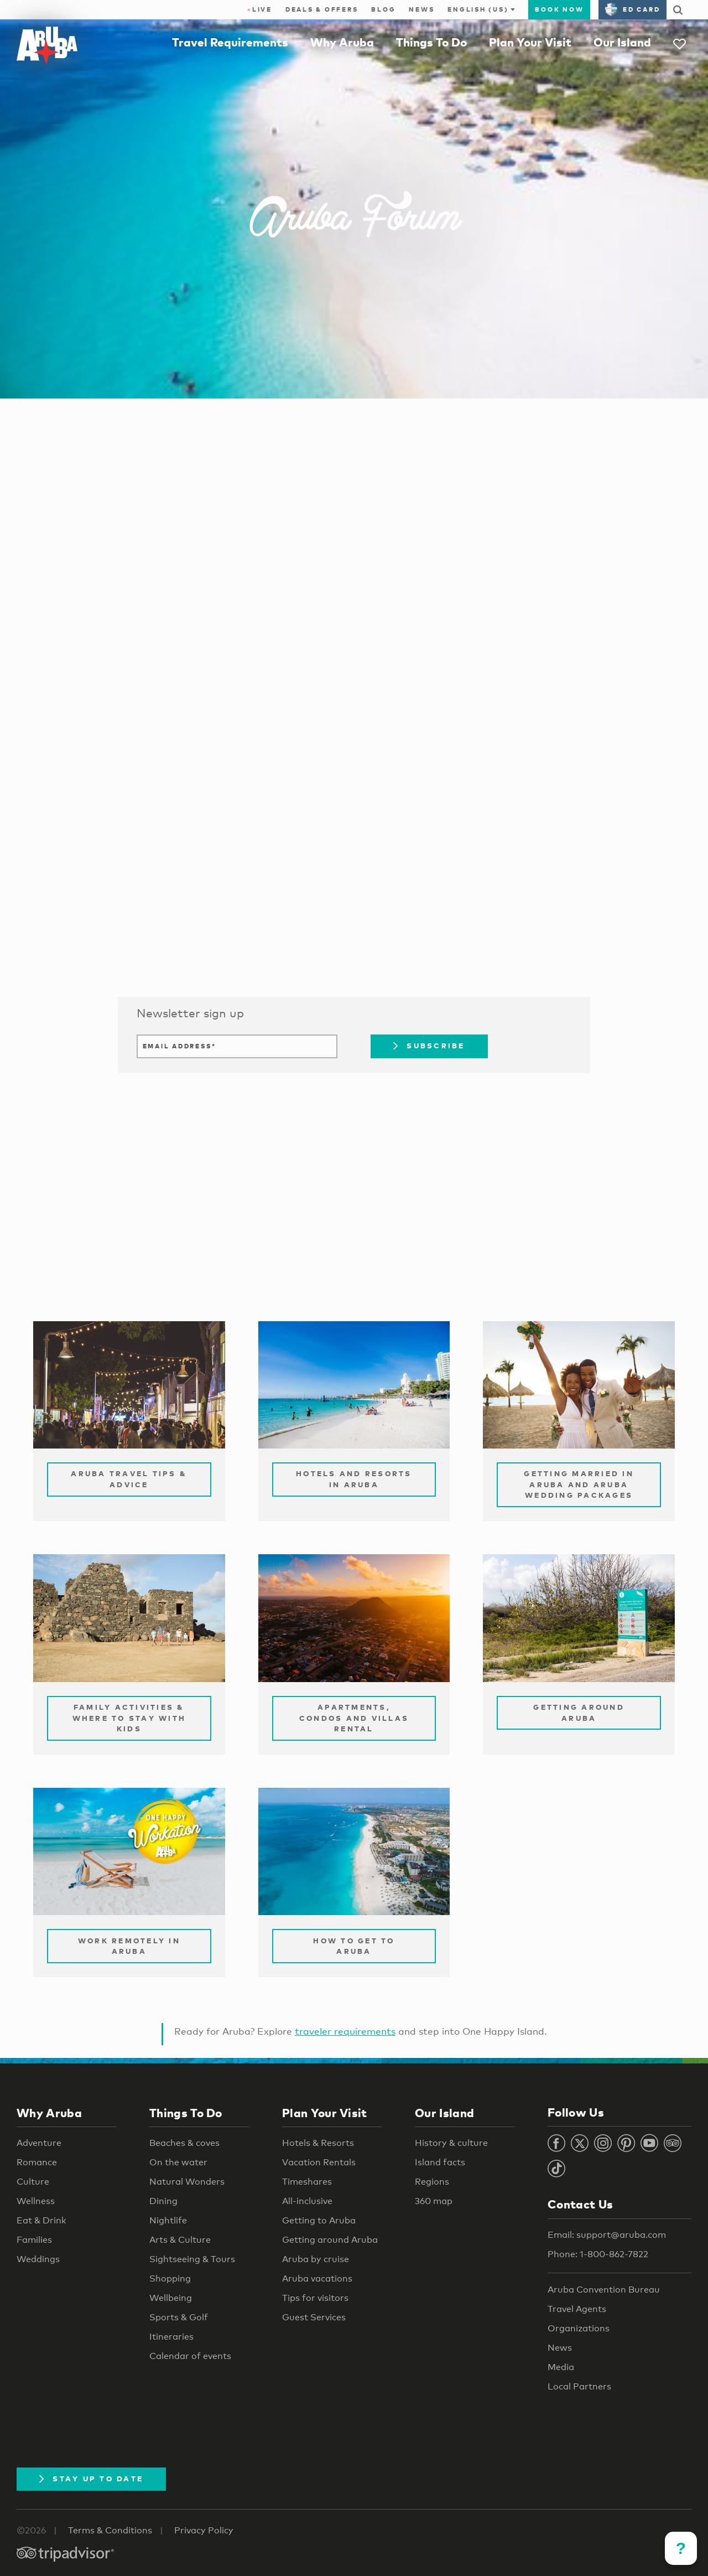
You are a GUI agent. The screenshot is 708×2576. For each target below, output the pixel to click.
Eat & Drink (41, 2220)
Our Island (622, 42)
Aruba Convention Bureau (604, 2289)
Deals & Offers (321, 9)
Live (259, 9)
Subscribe (429, 1045)
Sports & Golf (178, 2317)
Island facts (440, 2162)
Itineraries (171, 2336)
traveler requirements (345, 2031)
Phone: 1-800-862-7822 (598, 2254)
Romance (37, 2162)
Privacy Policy (203, 2530)
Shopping (170, 2278)
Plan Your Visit (530, 42)
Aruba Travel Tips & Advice (129, 1479)
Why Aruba (342, 42)
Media (561, 2367)
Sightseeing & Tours (192, 2259)
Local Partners (579, 2386)
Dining (163, 2201)
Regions (432, 2181)
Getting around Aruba (330, 2239)
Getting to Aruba (319, 2220)
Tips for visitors (315, 2298)
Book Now (559, 9)
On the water (178, 2162)
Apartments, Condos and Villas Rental (354, 1718)
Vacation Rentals (319, 2162)
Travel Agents (577, 2309)
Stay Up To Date (91, 2478)
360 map (433, 2201)
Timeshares (307, 2181)
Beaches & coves (184, 2143)
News (421, 9)
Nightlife (168, 2220)
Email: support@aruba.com (607, 2235)
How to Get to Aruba (353, 1946)
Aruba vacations (317, 2278)
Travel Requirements (230, 42)
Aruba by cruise (315, 2259)
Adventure (39, 2143)
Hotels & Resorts (318, 2143)
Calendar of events (190, 2356)
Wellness (36, 2201)
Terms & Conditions (110, 2530)
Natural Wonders (187, 2181)
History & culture (451, 2143)
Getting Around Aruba (578, 1712)
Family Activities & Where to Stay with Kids (129, 1718)
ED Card (632, 9)
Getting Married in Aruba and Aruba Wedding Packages (579, 1484)
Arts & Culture (180, 2239)
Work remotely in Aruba (129, 1946)
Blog (383, 9)
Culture (33, 2181)
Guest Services (314, 2317)
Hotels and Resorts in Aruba (354, 1479)
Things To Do (431, 42)
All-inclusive (307, 2201)
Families (34, 2239)
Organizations (579, 2328)
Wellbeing (170, 2298)
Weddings (38, 2259)
